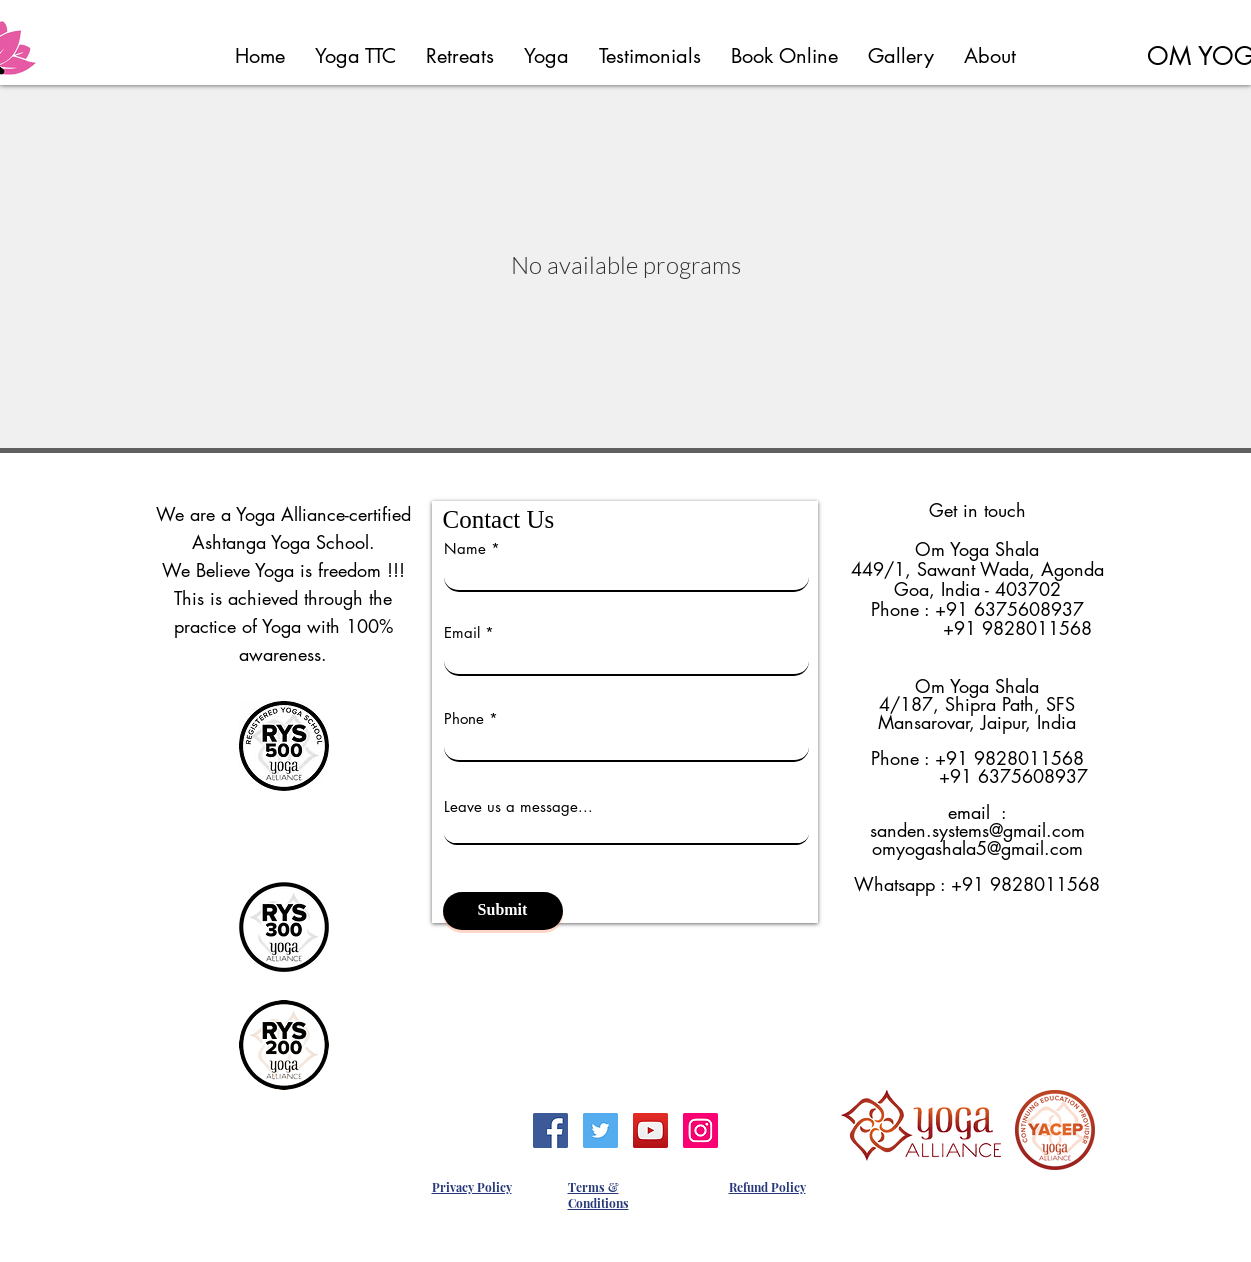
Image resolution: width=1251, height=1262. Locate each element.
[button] (355, 56)
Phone (464, 718)
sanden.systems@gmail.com (977, 830)
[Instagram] (700, 1130)
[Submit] (503, 911)
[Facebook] (550, 1130)
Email (462, 632)
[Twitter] (600, 1130)
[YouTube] (650, 1130)
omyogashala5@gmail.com (977, 848)
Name (465, 548)
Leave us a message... (518, 806)
